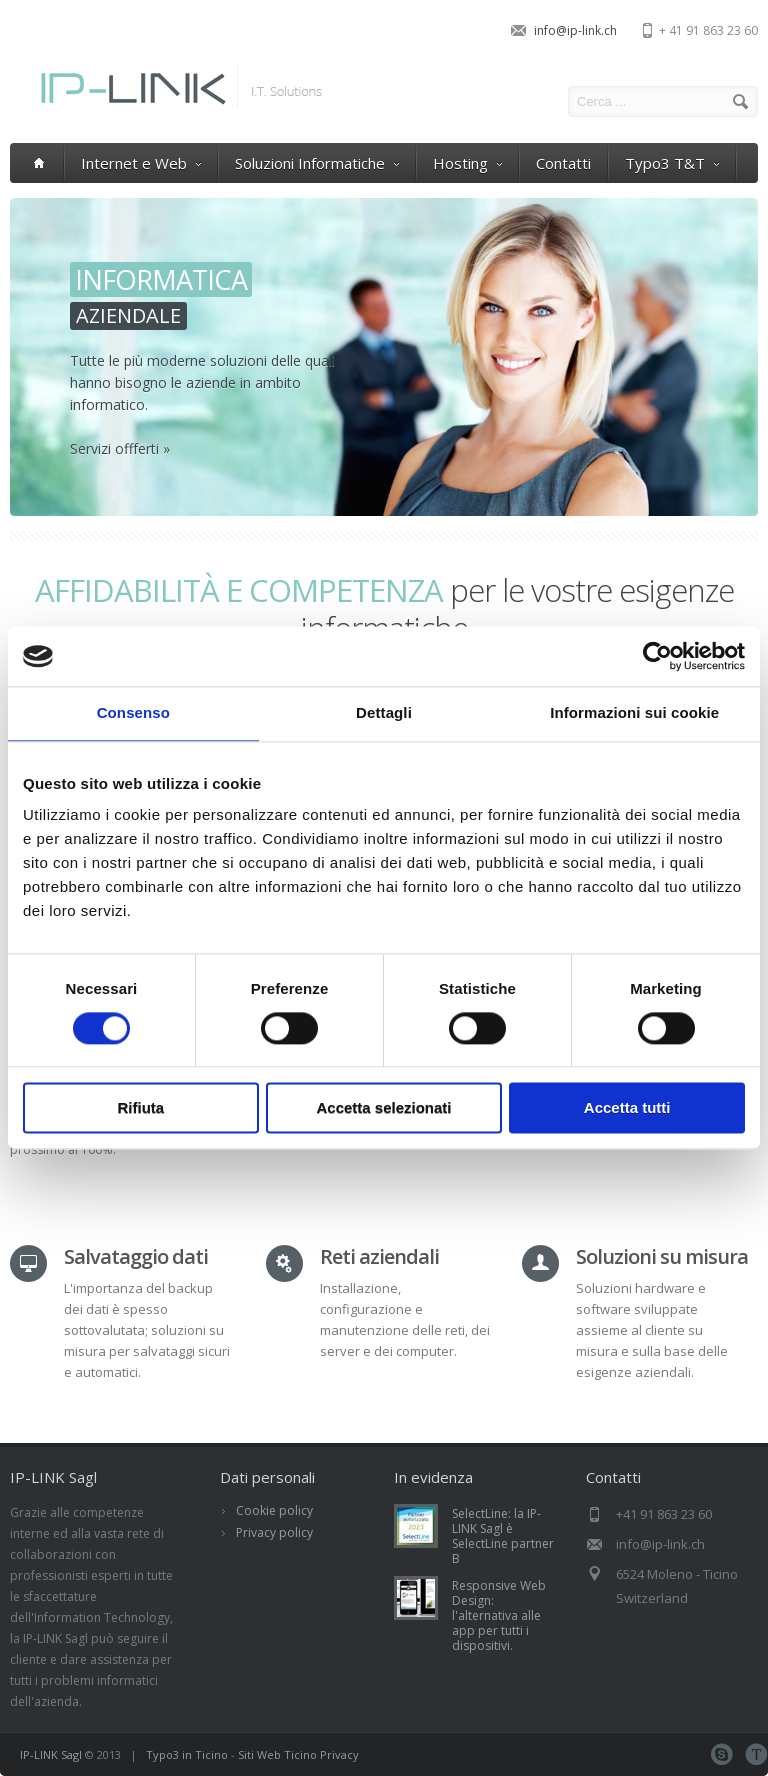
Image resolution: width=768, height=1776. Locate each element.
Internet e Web (141, 163)
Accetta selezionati (383, 1108)
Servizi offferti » (120, 448)
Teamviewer (756, 1754)
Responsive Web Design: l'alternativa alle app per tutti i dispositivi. (499, 1615)
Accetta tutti (627, 1108)
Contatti (563, 163)
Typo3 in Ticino (187, 1754)
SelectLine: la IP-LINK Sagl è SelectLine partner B (503, 1536)
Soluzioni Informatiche (317, 163)
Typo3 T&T (672, 163)
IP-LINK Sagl (51, 1754)
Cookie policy (274, 1510)
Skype (721, 1754)
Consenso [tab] (133, 712)
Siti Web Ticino (277, 1754)
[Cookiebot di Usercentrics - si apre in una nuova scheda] (657, 656)
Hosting (467, 163)
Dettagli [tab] (384, 712)
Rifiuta (140, 1108)
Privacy (339, 1754)
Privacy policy (274, 1532)
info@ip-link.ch (575, 30)
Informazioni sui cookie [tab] (634, 712)
